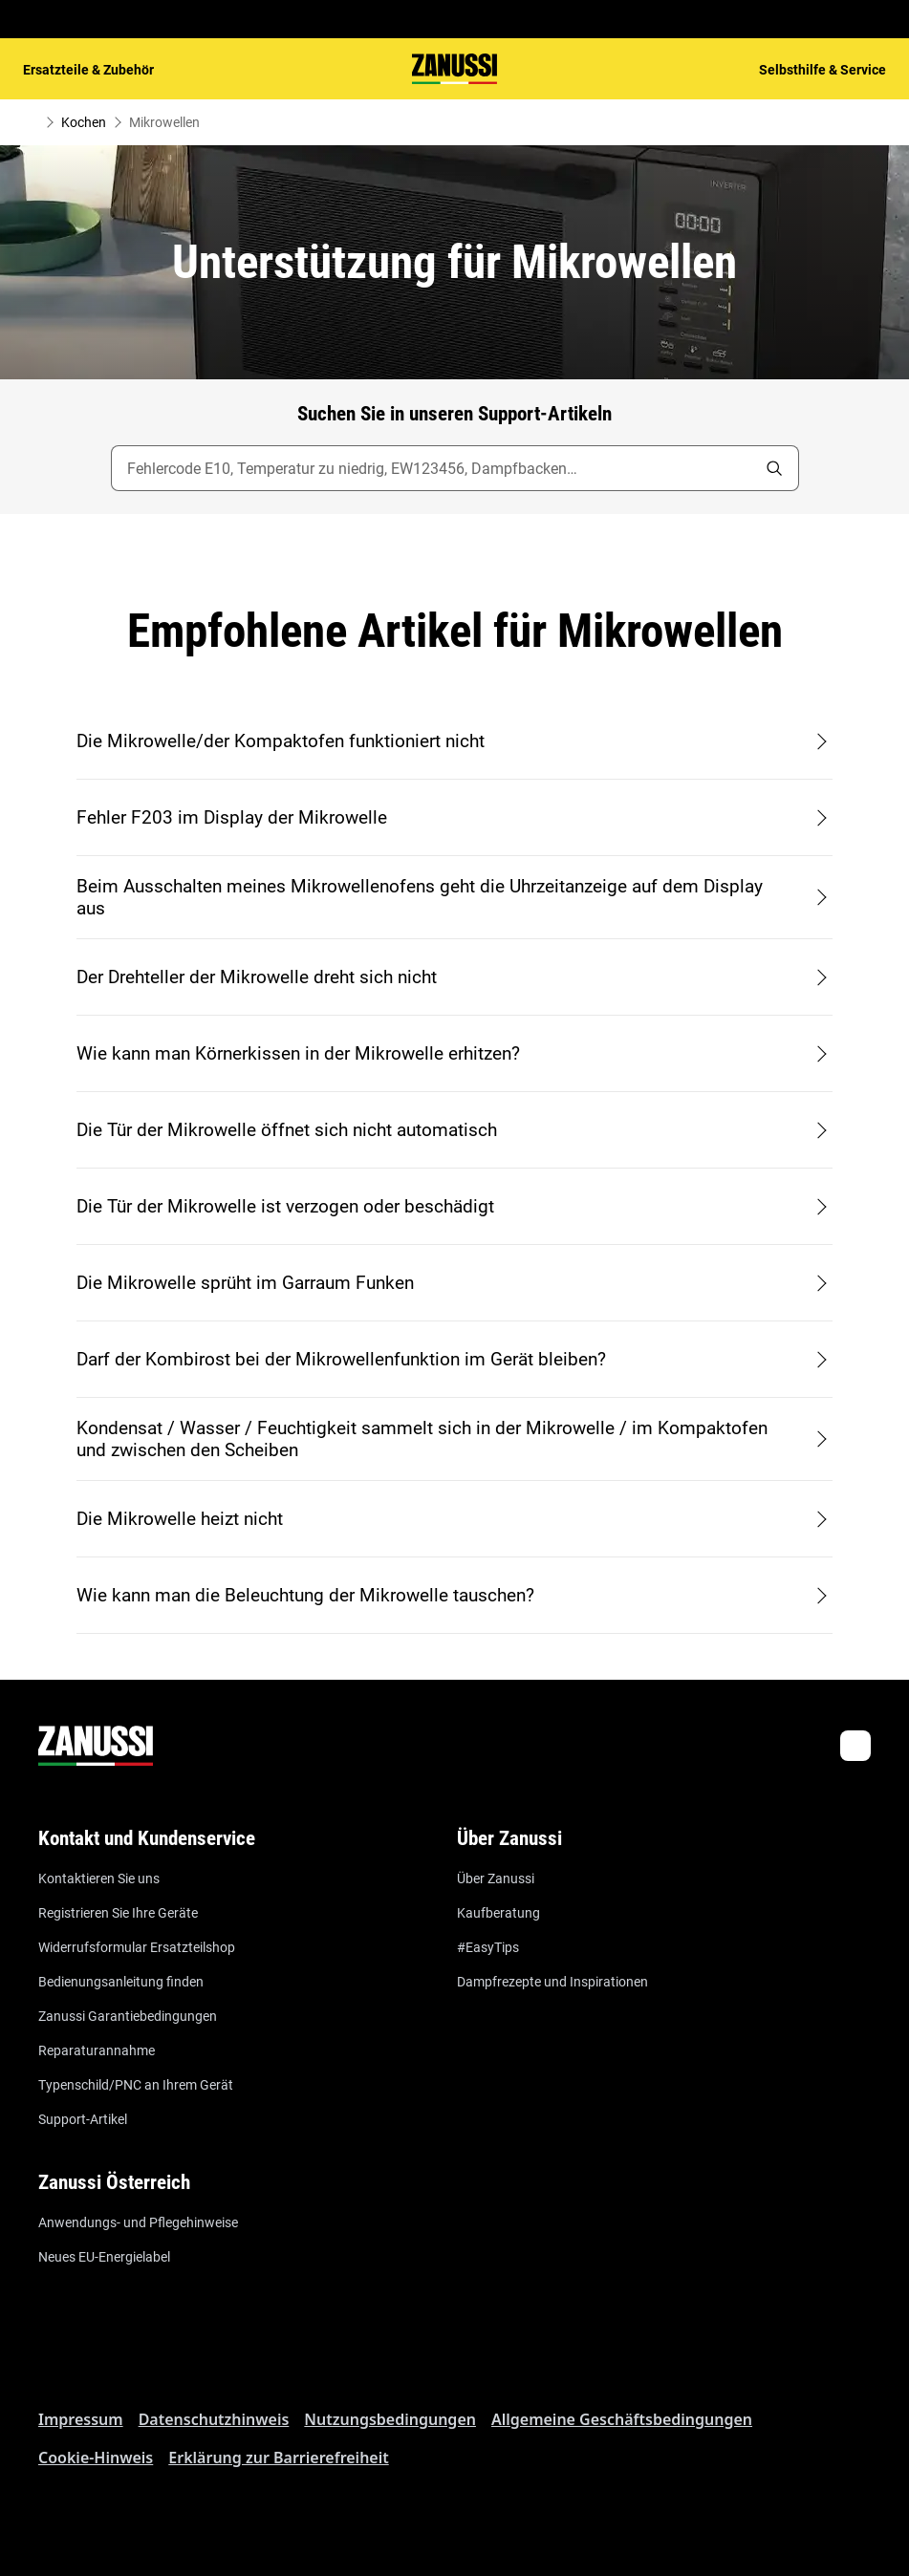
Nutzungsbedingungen (390, 2419)
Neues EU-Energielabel (104, 2257)
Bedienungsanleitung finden (121, 1981)
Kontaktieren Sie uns (99, 1878)
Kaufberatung (498, 1913)
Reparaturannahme (96, 2050)
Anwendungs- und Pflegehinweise (138, 2222)
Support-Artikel (82, 2119)
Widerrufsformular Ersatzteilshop (136, 1947)
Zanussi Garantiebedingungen (127, 2016)
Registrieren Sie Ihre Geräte (118, 1913)
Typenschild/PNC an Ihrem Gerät (135, 2085)
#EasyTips (488, 1947)
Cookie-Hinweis (95, 2457)
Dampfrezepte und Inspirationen (552, 1981)
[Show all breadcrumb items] (30, 122)
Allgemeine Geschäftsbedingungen (621, 2419)
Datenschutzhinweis (214, 2419)
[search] (774, 468)
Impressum (80, 2419)
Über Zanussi (495, 1878)
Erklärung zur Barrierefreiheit (278, 2457)
